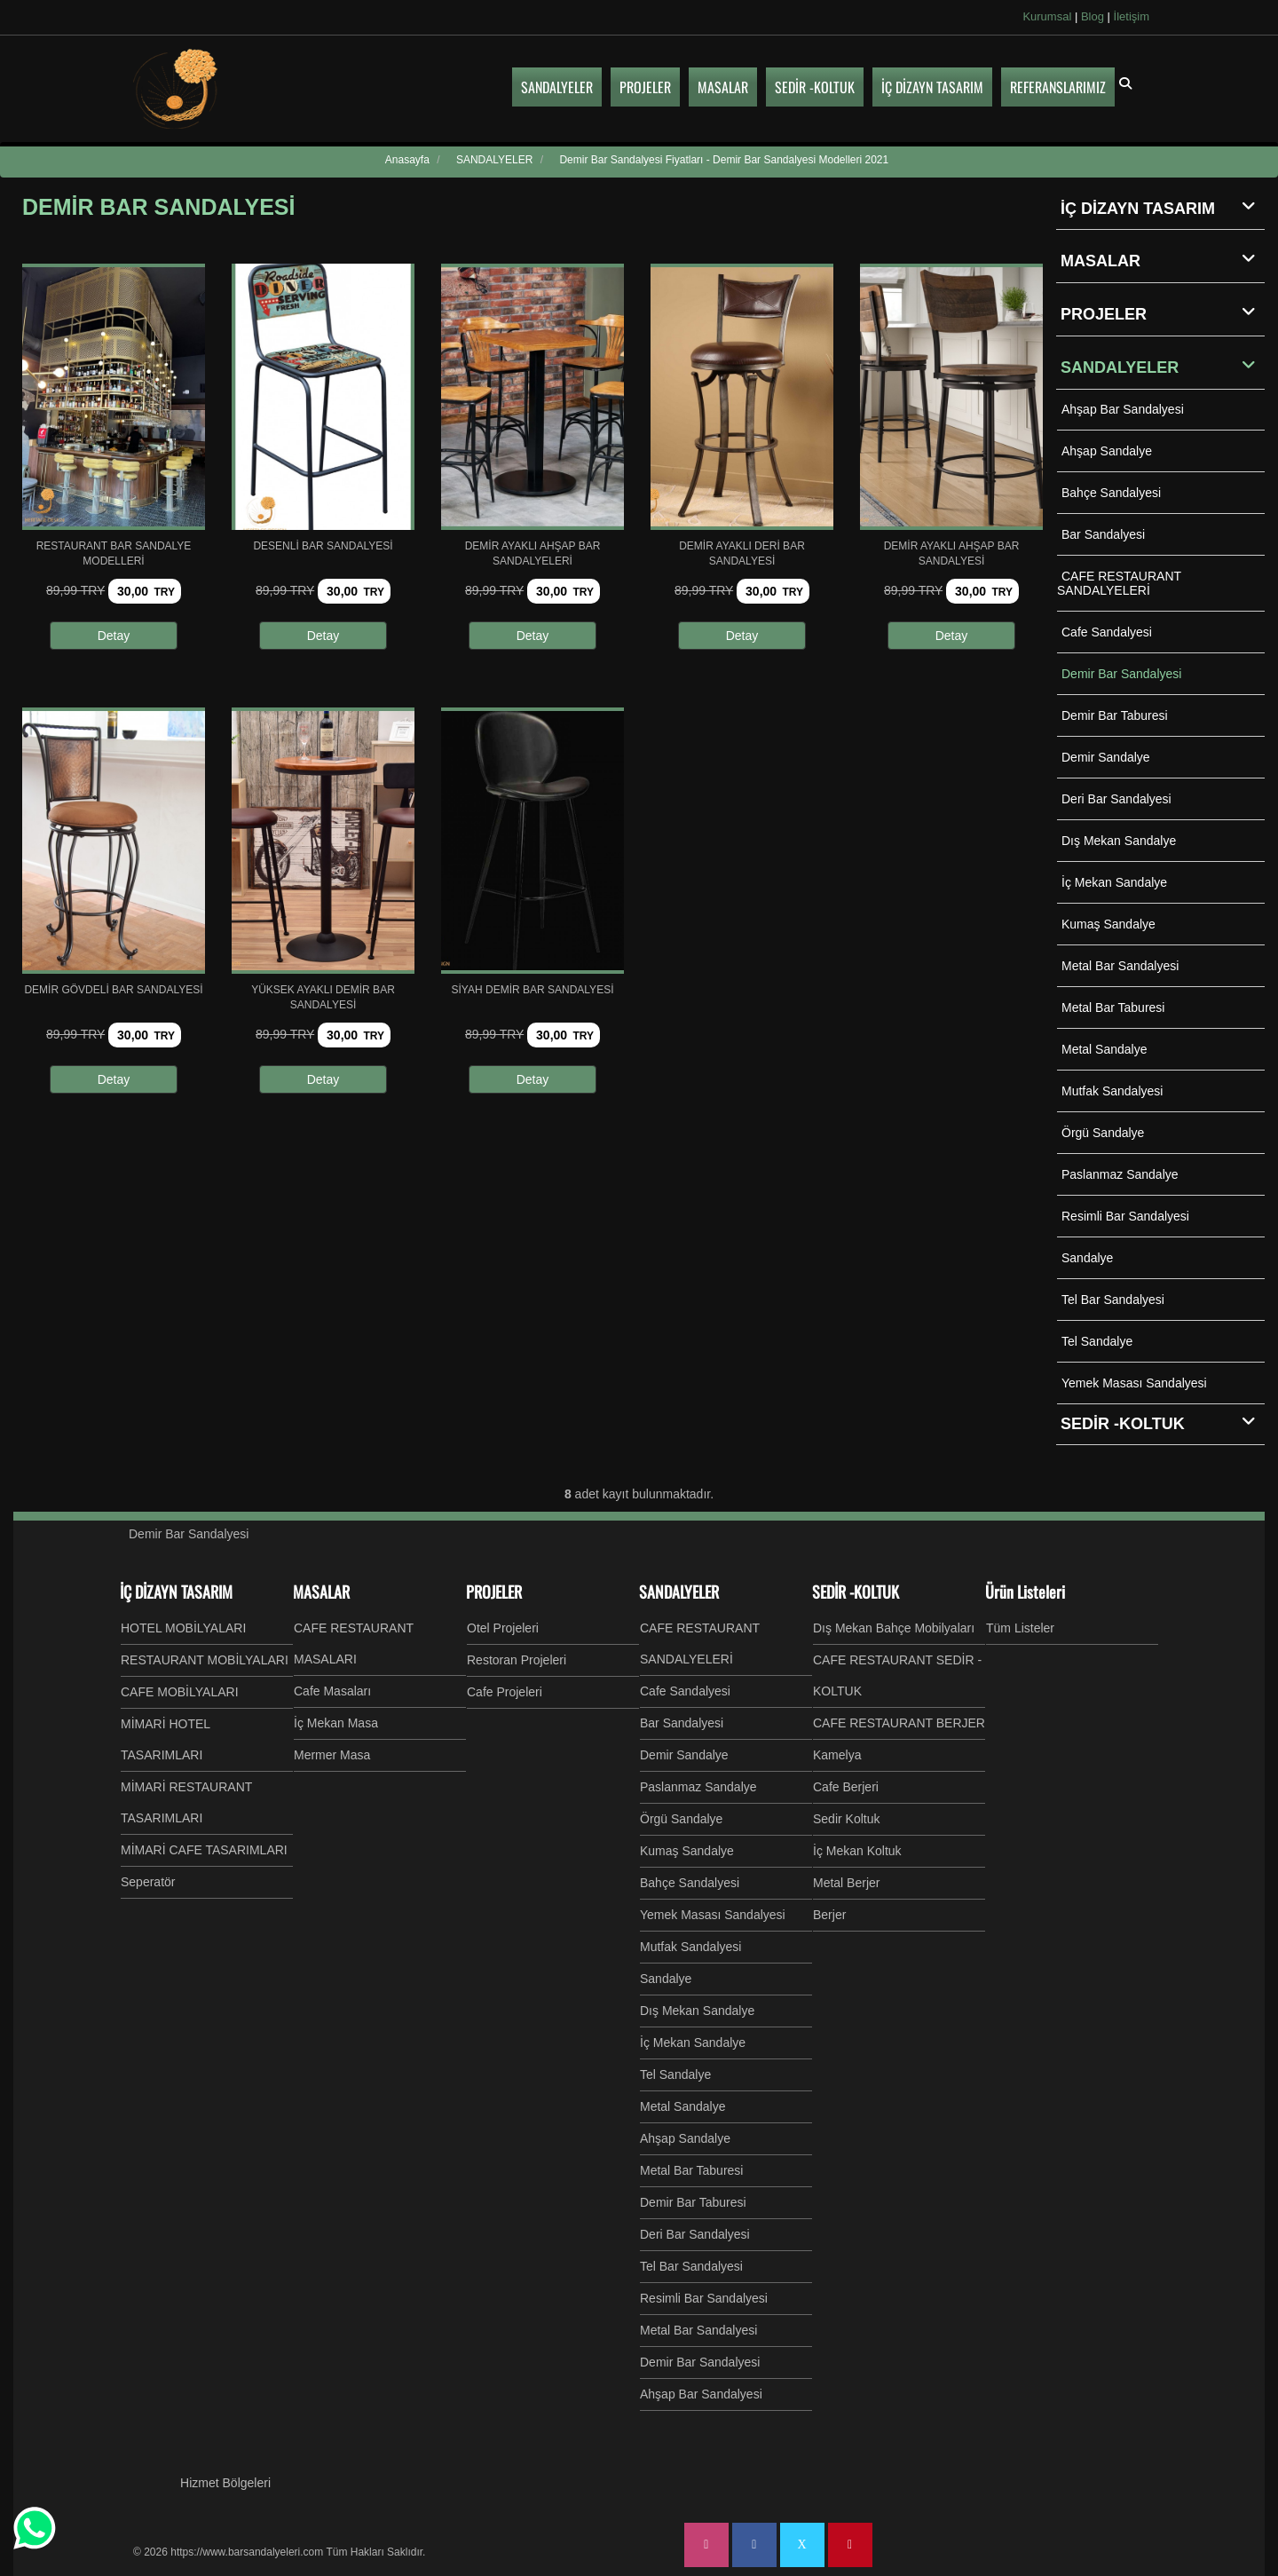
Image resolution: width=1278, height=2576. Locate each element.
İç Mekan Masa (336, 1723)
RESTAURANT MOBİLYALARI (204, 1660)
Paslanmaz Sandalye (1120, 1174)
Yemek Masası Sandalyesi (1134, 1383)
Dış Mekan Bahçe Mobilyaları (893, 1628)
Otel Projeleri (503, 1628)
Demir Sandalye (1105, 757)
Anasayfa (407, 160)
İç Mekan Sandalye (1114, 882)
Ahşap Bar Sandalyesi (1122, 409)
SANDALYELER (1163, 366)
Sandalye (1087, 1258)
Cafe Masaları (332, 1691)
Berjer (829, 1915)
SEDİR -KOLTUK (855, 1591)
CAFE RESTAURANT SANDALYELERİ (1119, 583)
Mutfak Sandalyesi (1112, 1091)
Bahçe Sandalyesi (1111, 493)
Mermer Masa (332, 1755)
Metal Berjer (846, 1883)
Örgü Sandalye (1102, 1133)
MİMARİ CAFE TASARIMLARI (204, 1850)
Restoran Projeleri (516, 1660)
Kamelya (837, 1755)
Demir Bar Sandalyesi (1121, 674)
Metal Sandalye (1104, 1049)
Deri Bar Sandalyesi (1116, 799)
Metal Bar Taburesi (1112, 1007)
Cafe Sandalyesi (1106, 632)
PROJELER (1163, 313)
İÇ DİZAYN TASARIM (1163, 207)
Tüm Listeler (1020, 1628)
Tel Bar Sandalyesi (1112, 1299)
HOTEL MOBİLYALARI (183, 1628)
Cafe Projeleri (504, 1692)
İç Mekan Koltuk (857, 1851)
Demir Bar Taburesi (1114, 715)
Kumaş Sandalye (1108, 924)
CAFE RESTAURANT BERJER (899, 1723)
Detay (114, 635)
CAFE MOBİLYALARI (180, 1692)
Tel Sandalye (1096, 1341)
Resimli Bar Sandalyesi (1125, 1216)
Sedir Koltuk (846, 1819)
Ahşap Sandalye (1106, 451)
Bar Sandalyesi (1103, 534)
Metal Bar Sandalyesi (1120, 966)
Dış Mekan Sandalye (1118, 841)
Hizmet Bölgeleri (225, 2483)
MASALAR (1163, 260)
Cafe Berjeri (846, 1787)
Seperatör (148, 1882)
